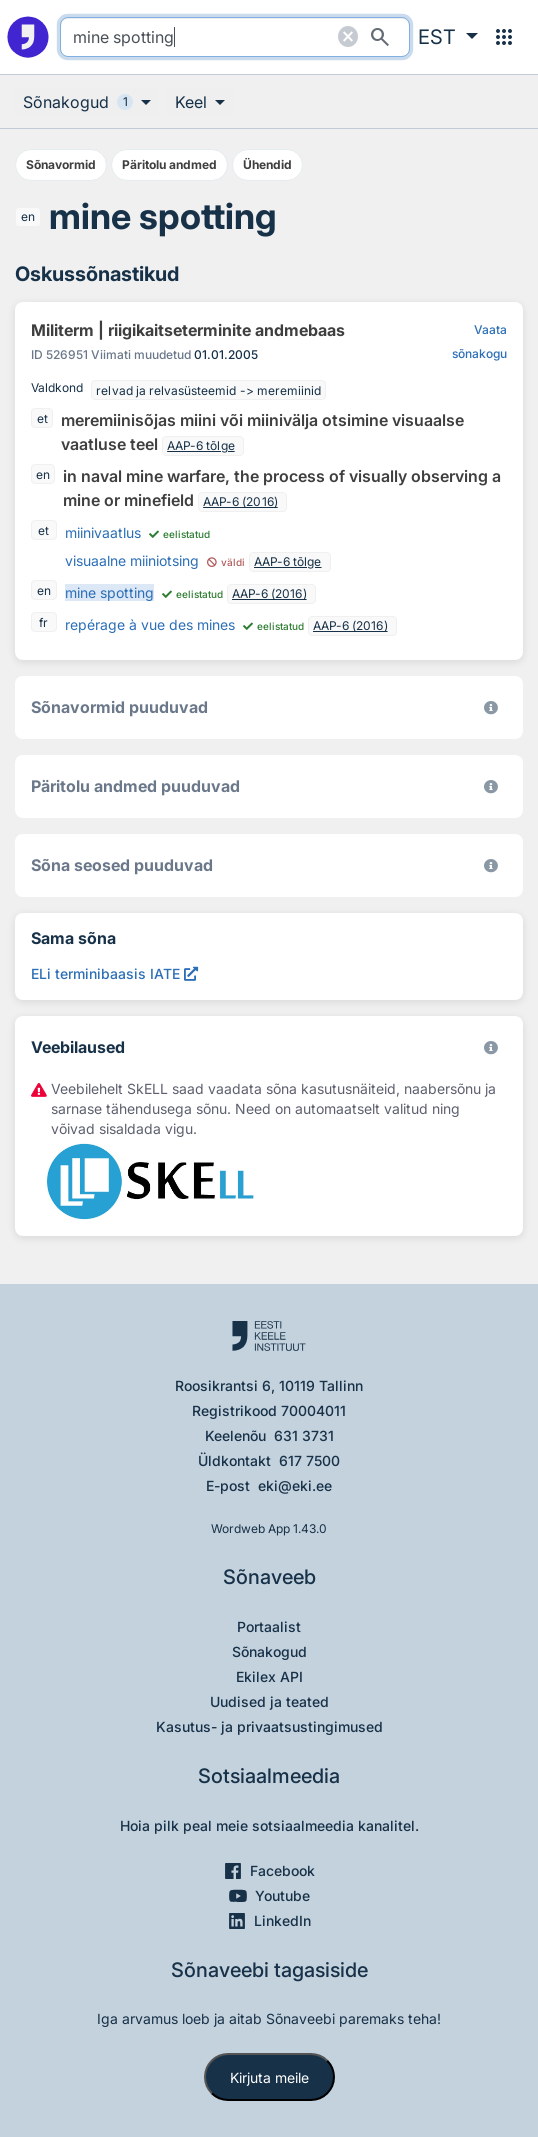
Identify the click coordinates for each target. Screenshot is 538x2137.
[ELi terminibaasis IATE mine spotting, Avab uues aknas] (114, 973)
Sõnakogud (269, 1651)
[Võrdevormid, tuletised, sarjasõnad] (491, 865)
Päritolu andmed (169, 164)
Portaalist (269, 1626)
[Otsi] (380, 37)
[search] (235, 37)
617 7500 (309, 1460)
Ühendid (267, 164)
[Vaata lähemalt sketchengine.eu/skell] (491, 1047)
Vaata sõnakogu (479, 341)
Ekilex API (269, 1676)
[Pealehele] (28, 37)
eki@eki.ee (295, 1485)
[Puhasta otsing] (348, 37)
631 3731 (304, 1435)
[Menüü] (504, 37)
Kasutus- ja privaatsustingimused (269, 1726)
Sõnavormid (61, 164)
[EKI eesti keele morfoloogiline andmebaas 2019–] (491, 707)
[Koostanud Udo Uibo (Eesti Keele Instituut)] (491, 786)
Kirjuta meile (269, 2077)
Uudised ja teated (269, 1701)
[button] (448, 37)
